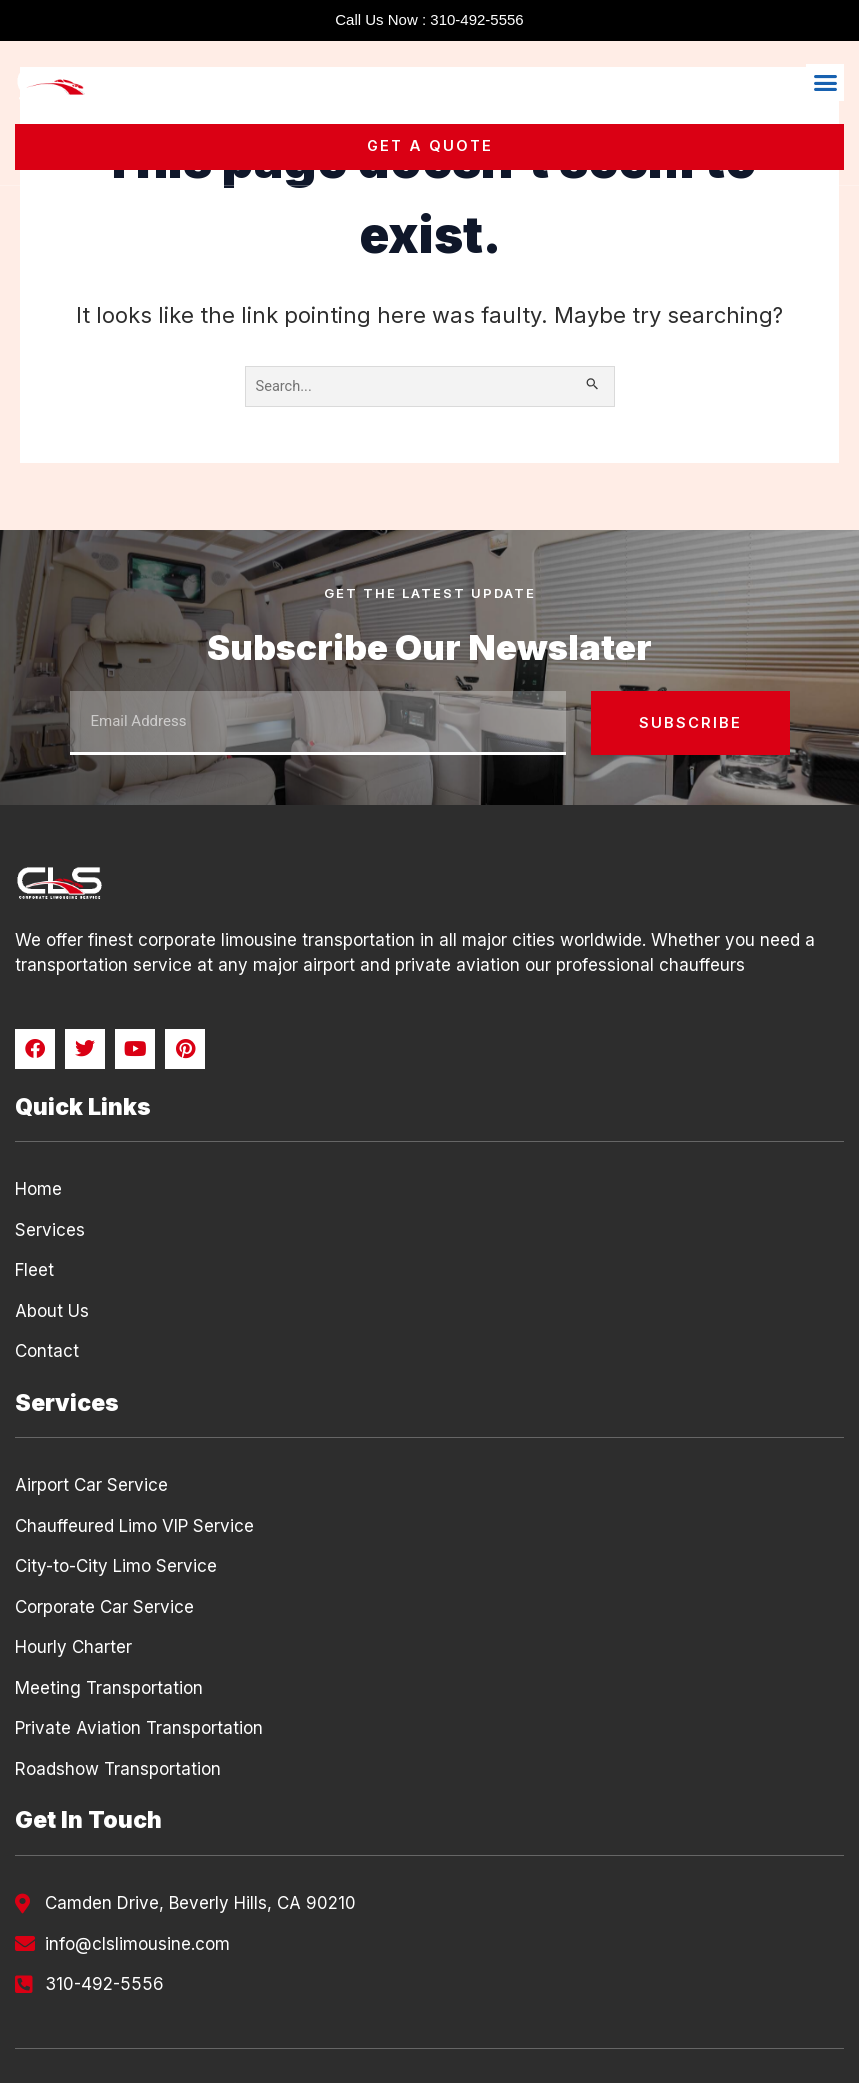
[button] (825, 83)
